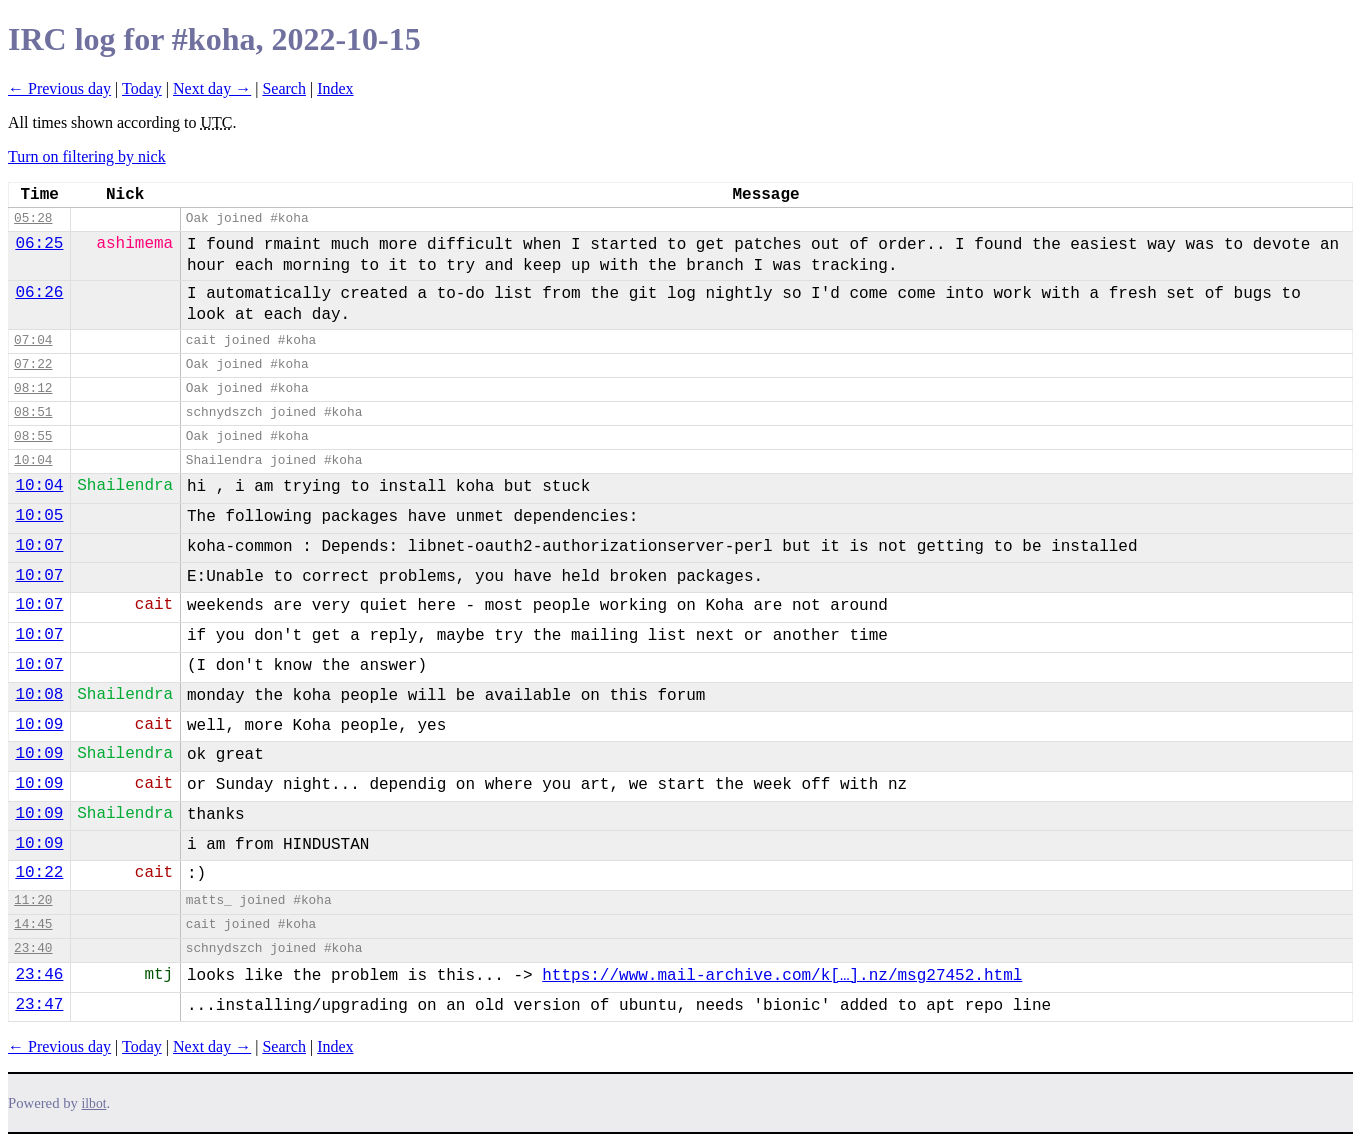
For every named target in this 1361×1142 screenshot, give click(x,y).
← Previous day (59, 88)
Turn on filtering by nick (87, 156)
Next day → (212, 88)
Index (335, 88)
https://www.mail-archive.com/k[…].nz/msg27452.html (782, 976)
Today (142, 88)
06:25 (39, 244)
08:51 (33, 412)
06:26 (39, 293)
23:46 (39, 975)
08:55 (33, 436)
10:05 (39, 516)
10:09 (39, 725)
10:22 (39, 873)
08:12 (33, 388)
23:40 (33, 948)
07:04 (33, 340)
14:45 (33, 924)
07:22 (33, 364)
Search (284, 88)
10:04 (33, 460)
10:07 (39, 546)
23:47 (39, 1005)
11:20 (33, 900)
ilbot (94, 1103)
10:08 (39, 695)
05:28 (33, 218)
